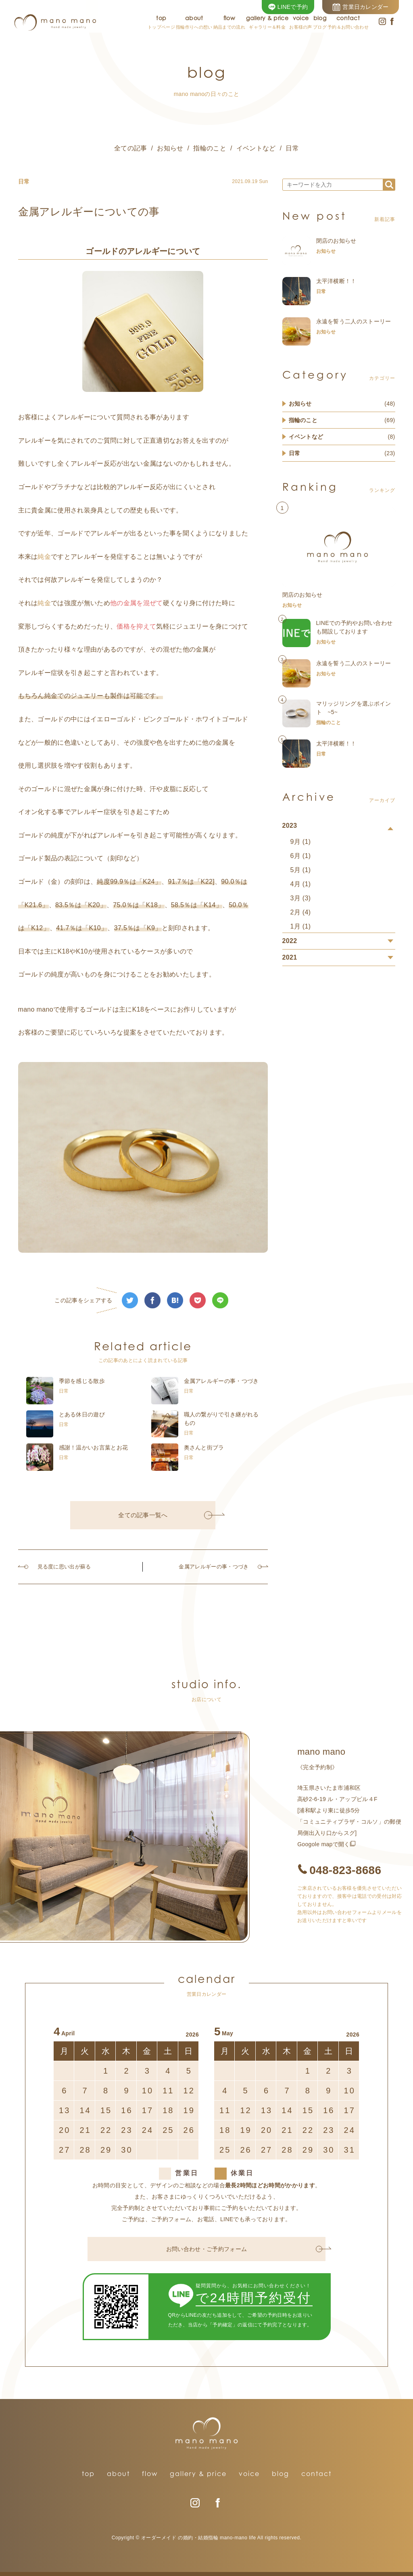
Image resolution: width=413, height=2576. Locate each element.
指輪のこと (209, 148)
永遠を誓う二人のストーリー (353, 321)
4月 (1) (300, 884)
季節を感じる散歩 (82, 1381)
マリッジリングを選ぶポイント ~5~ (353, 707)
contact (316, 2474)
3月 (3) (300, 898)
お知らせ (170, 148)
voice (249, 2474)
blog (280, 2474)
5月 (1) (300, 869)
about (118, 2474)
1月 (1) (300, 926)
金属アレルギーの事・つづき (221, 1381)
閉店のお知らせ (336, 240)
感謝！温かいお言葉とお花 (93, 1447)
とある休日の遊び (82, 1414)
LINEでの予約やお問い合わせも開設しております (354, 627)
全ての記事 (130, 148)
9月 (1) (300, 841)
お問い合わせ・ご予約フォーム (244, 2249)
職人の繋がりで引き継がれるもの (221, 1418)
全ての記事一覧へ (165, 1515)
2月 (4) (300, 912)
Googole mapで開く (323, 1844)
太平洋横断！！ (336, 281)
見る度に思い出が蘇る (57, 1567)
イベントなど (256, 148)
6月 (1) (300, 855)
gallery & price (198, 2474)
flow (150, 2474)
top (88, 2474)
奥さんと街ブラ (204, 1447)
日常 (292, 148)
